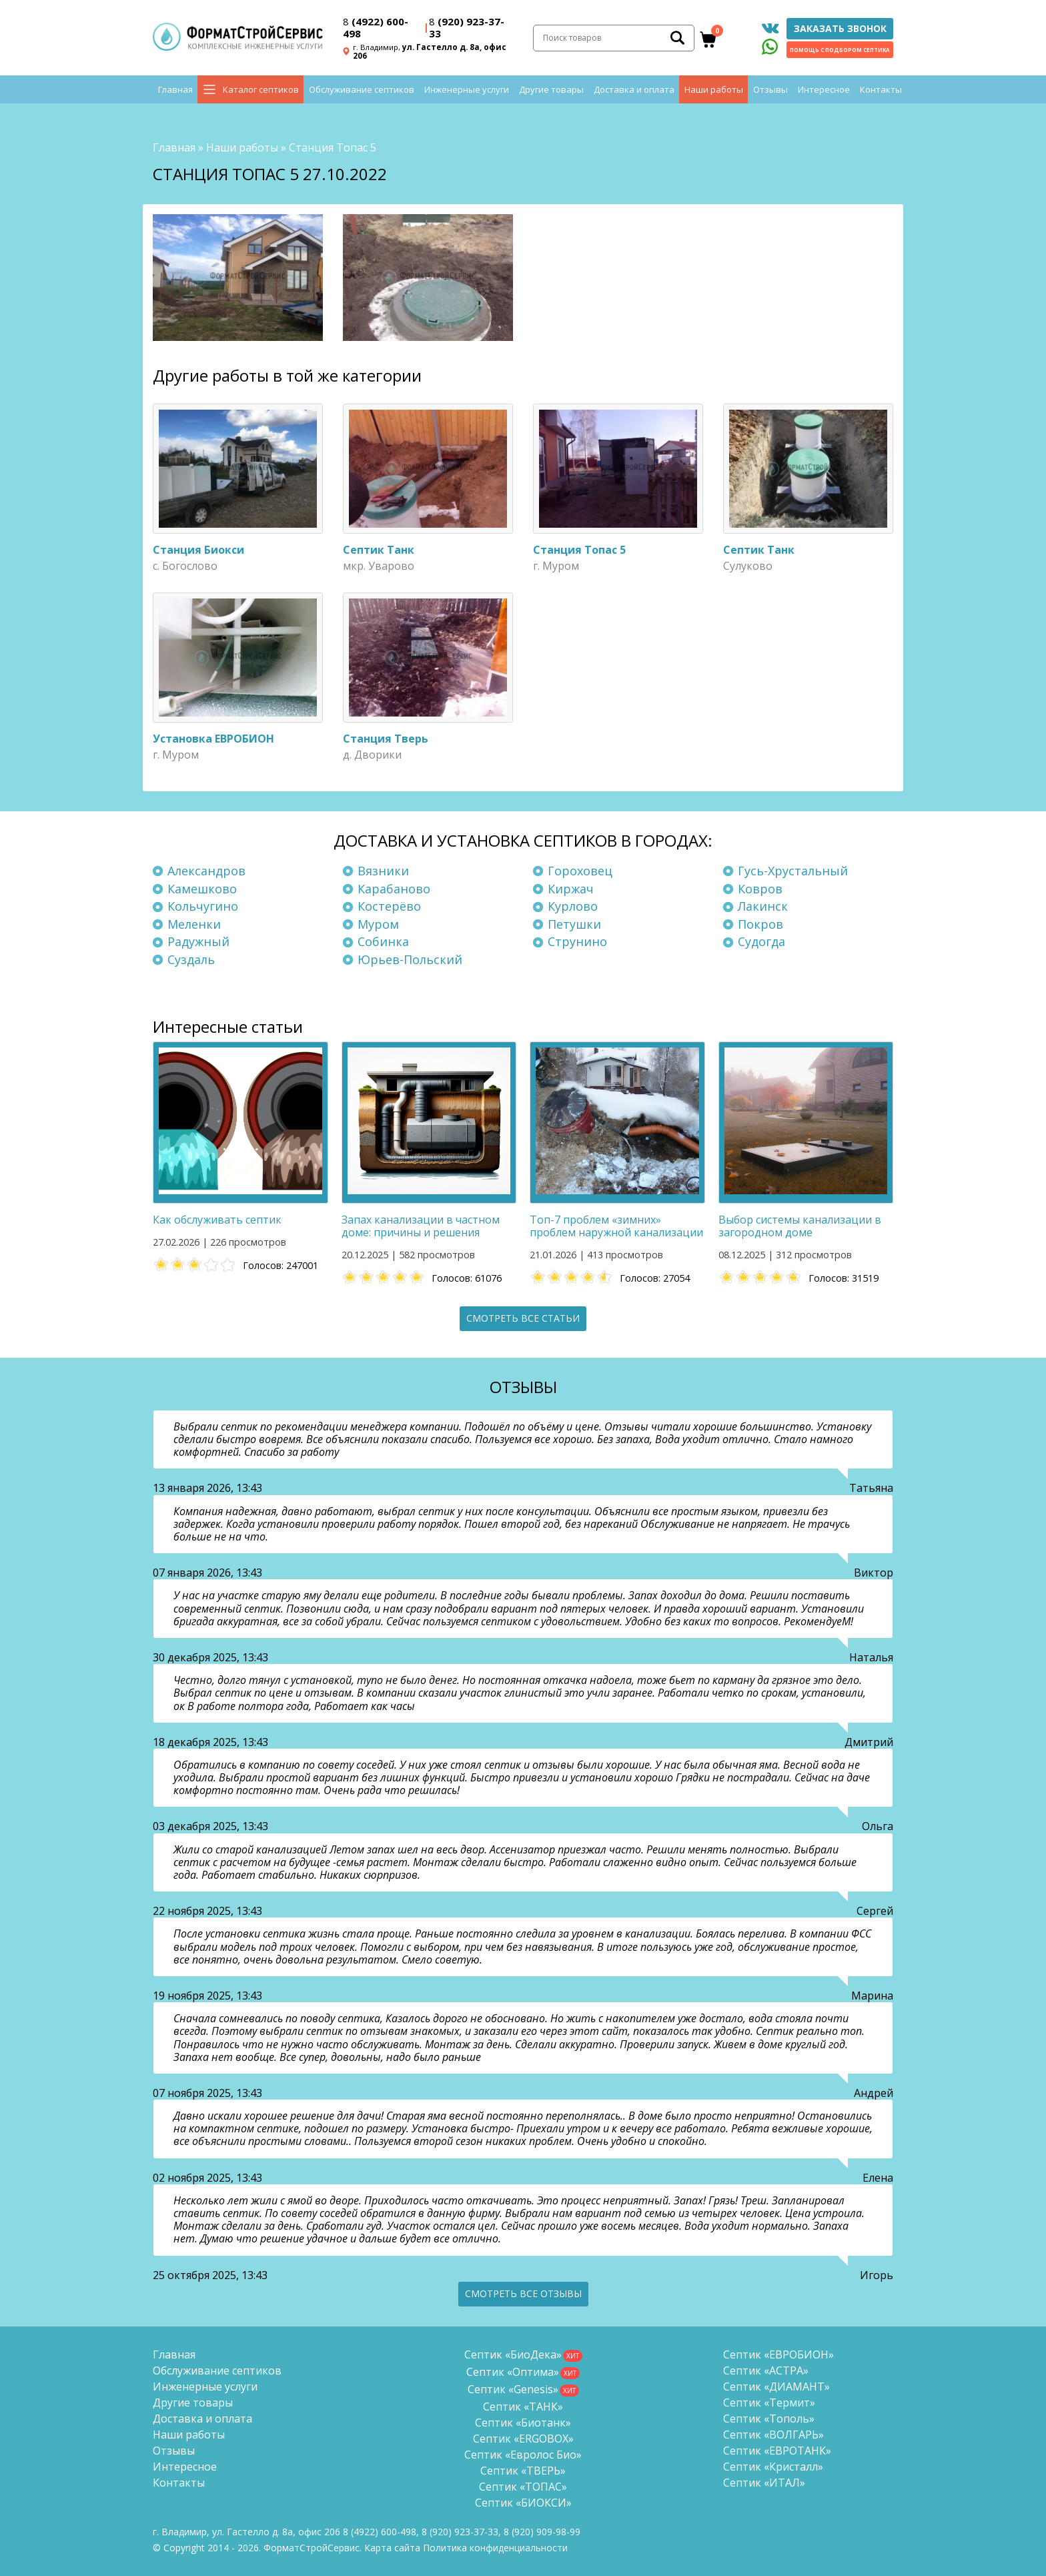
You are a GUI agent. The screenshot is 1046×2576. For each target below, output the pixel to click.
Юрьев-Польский (410, 959)
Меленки (194, 924)
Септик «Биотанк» (523, 2422)
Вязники (383, 871)
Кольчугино (202, 906)
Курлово (573, 906)
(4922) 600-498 (375, 29)
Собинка (383, 942)
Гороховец (580, 871)
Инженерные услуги (466, 93)
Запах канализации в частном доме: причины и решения (421, 1226)
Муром (378, 924)
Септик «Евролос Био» (523, 2454)
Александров (206, 871)
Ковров (760, 889)
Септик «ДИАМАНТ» (776, 2386)
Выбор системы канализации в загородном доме (799, 1226)
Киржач (571, 889)
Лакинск (763, 906)
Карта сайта (392, 2547)
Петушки (574, 924)
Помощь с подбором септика (840, 51)
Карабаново (394, 889)
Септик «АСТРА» (766, 2370)
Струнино (577, 942)
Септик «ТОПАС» (523, 2486)
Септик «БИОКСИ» (523, 2502)
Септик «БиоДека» (513, 2354)
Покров (760, 924)
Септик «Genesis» (513, 2389)
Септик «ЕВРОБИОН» (778, 2354)
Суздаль (191, 959)
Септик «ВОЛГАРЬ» (773, 2434)
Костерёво (389, 906)
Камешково (202, 889)
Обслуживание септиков (361, 93)
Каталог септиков (261, 93)
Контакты (881, 93)
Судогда (761, 942)
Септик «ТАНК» (523, 2406)
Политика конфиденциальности (495, 2547)
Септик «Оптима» (512, 2372)
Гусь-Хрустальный (793, 871)
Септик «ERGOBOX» (523, 2438)
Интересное (824, 93)
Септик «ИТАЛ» (764, 2482)
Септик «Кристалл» (773, 2466)
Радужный (198, 942)
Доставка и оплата (634, 93)
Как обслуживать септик (217, 1219)
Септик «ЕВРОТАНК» (777, 2450)
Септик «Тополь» (769, 2418)
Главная (175, 93)
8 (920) (542, 2531)
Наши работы (713, 93)
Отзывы (770, 93)
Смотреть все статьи (523, 1318)
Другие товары (551, 93)
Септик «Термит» (769, 2402)
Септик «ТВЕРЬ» (523, 2470)
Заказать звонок (840, 29)
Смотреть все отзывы (523, 2293)
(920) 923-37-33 (466, 29)
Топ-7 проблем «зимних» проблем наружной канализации (616, 1226)
